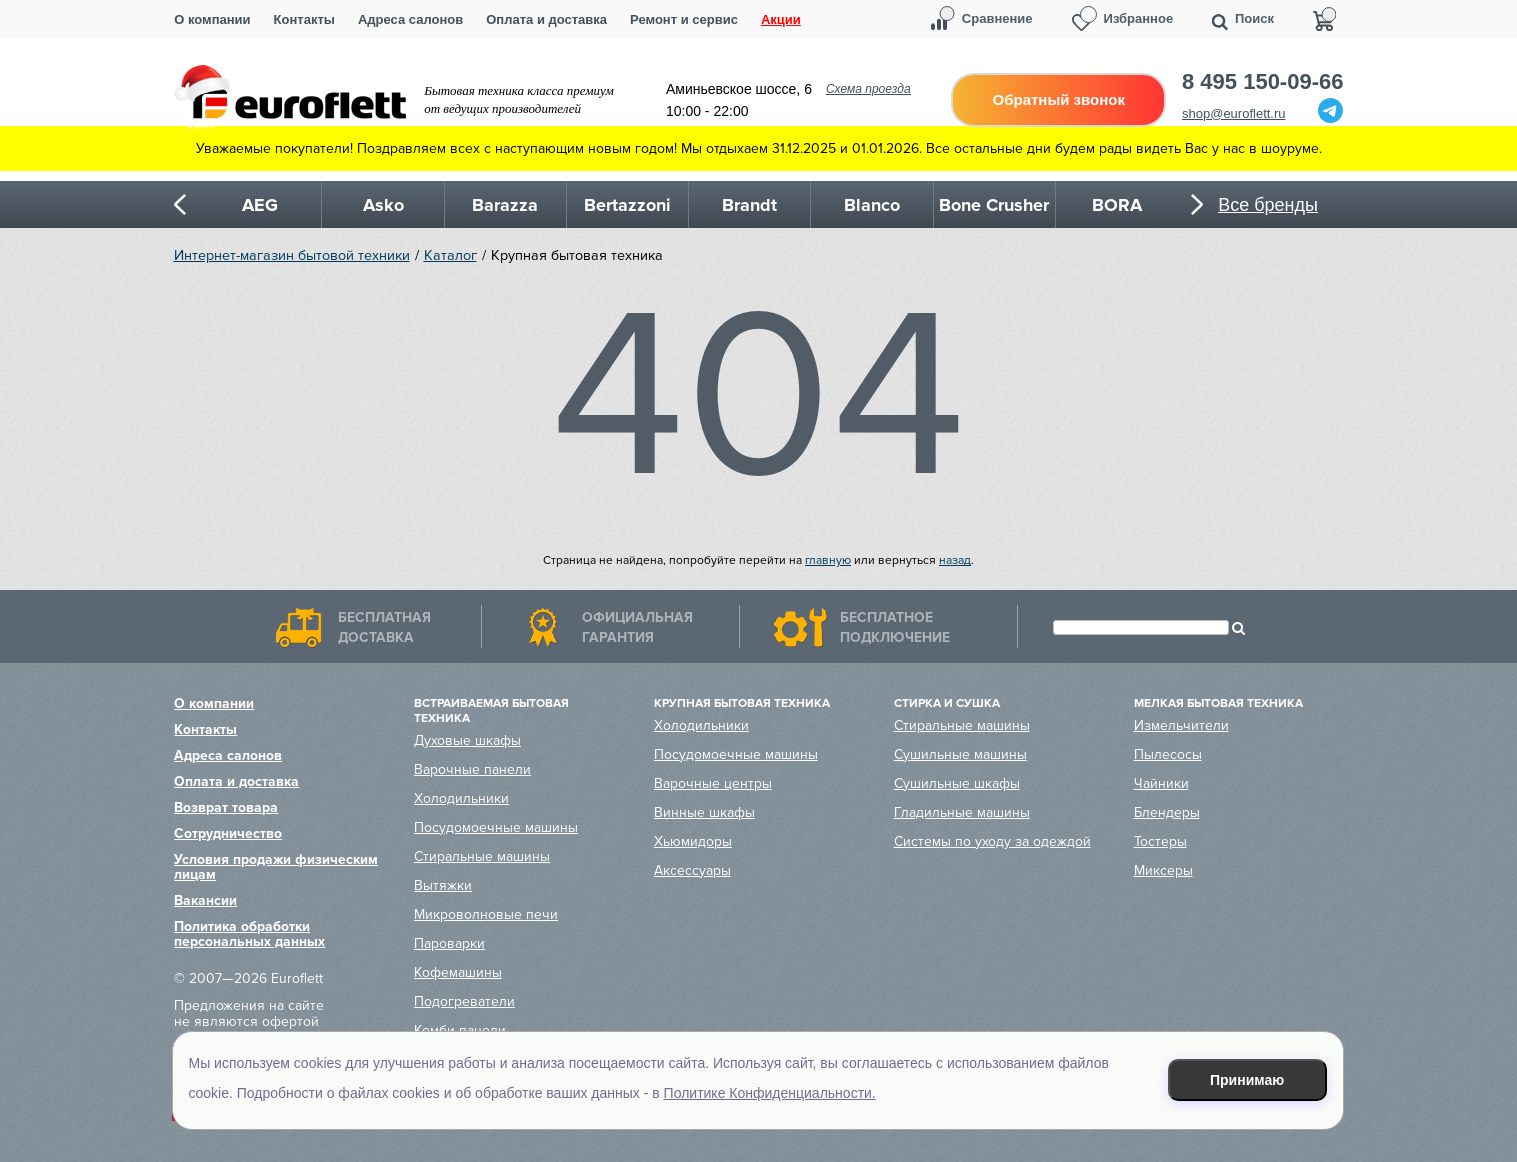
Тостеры (1160, 841)
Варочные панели (472, 769)
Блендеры (1167, 812)
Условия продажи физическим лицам (276, 867)
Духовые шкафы (467, 740)
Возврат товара (226, 807)
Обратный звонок (1059, 99)
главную (828, 560)
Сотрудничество (228, 833)
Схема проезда (868, 89)
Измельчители (1181, 725)
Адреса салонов (410, 19)
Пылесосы (1168, 754)
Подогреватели (464, 1001)
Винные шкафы (704, 812)
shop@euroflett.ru (1234, 113)
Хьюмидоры (693, 841)
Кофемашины (458, 972)
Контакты (304, 19)
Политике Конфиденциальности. (770, 1093)
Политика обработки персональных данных (249, 934)
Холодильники (461, 798)
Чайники (1161, 783)
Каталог (450, 255)
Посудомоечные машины (496, 827)
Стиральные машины (482, 856)
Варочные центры (713, 783)
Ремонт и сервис (684, 19)
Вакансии (205, 900)
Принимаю (1247, 1080)
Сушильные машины (960, 754)
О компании (212, 19)
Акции (781, 19)
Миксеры (1163, 870)
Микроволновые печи (486, 914)
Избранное (1139, 18)
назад (955, 560)
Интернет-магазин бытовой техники (292, 255)
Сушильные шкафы (957, 783)
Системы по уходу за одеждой (992, 841)
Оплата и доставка (546, 19)
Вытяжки (443, 885)
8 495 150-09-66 (1262, 82)
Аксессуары (692, 870)
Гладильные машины (962, 812)
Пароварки (449, 943)
